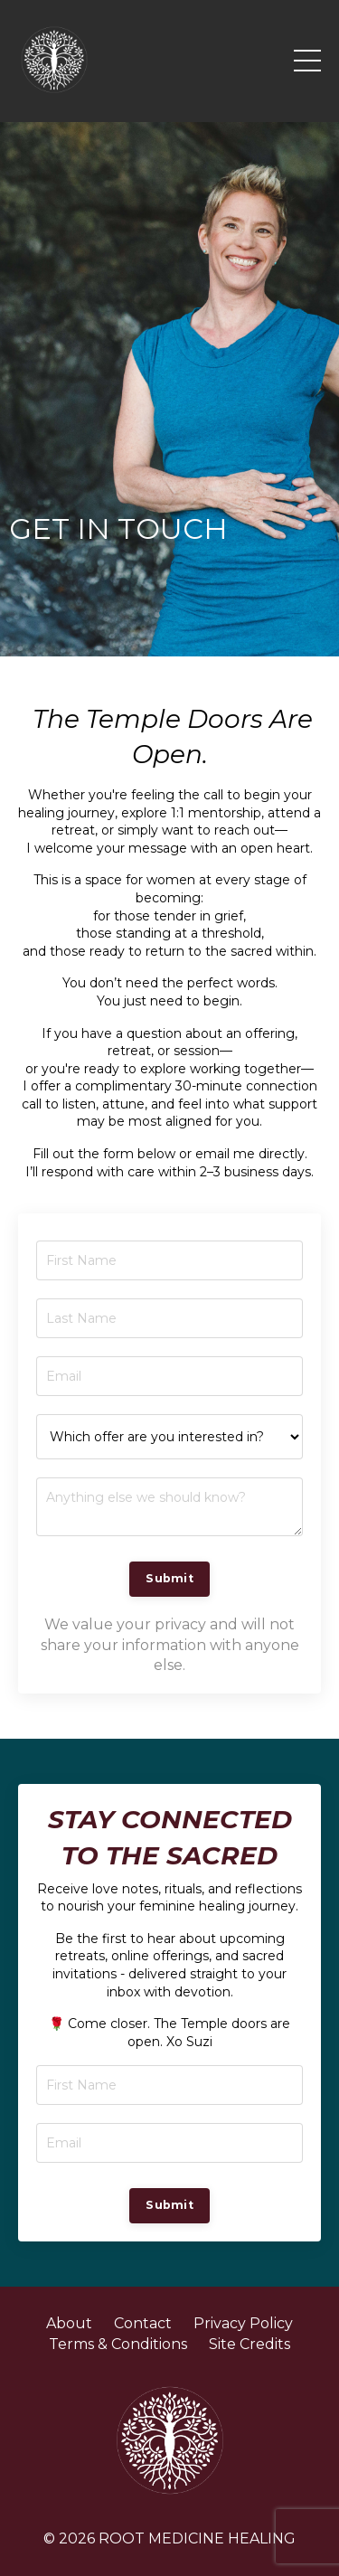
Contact (143, 2323)
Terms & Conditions (118, 2344)
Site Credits (249, 2344)
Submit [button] (169, 1578)
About (69, 2323)
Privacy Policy (243, 2323)
